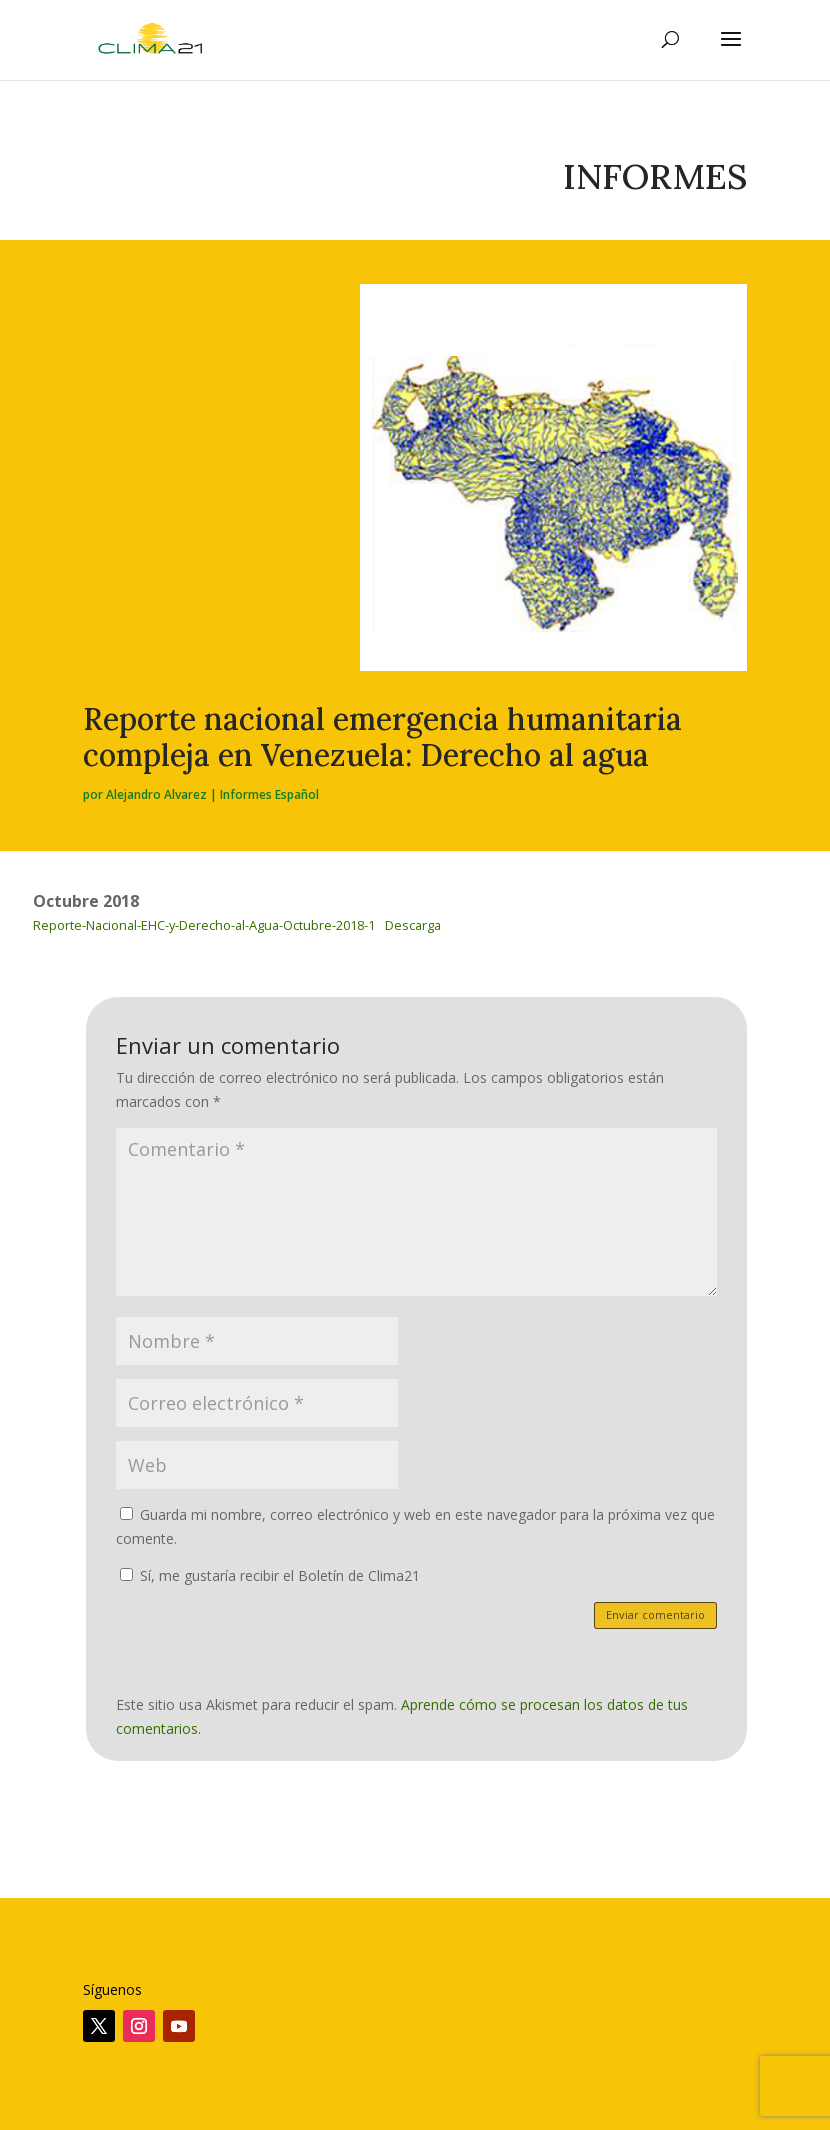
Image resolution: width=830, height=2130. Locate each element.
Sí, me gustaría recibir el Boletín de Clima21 (270, 1575)
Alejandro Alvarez (156, 794)
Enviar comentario (655, 1614)
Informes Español (269, 794)
